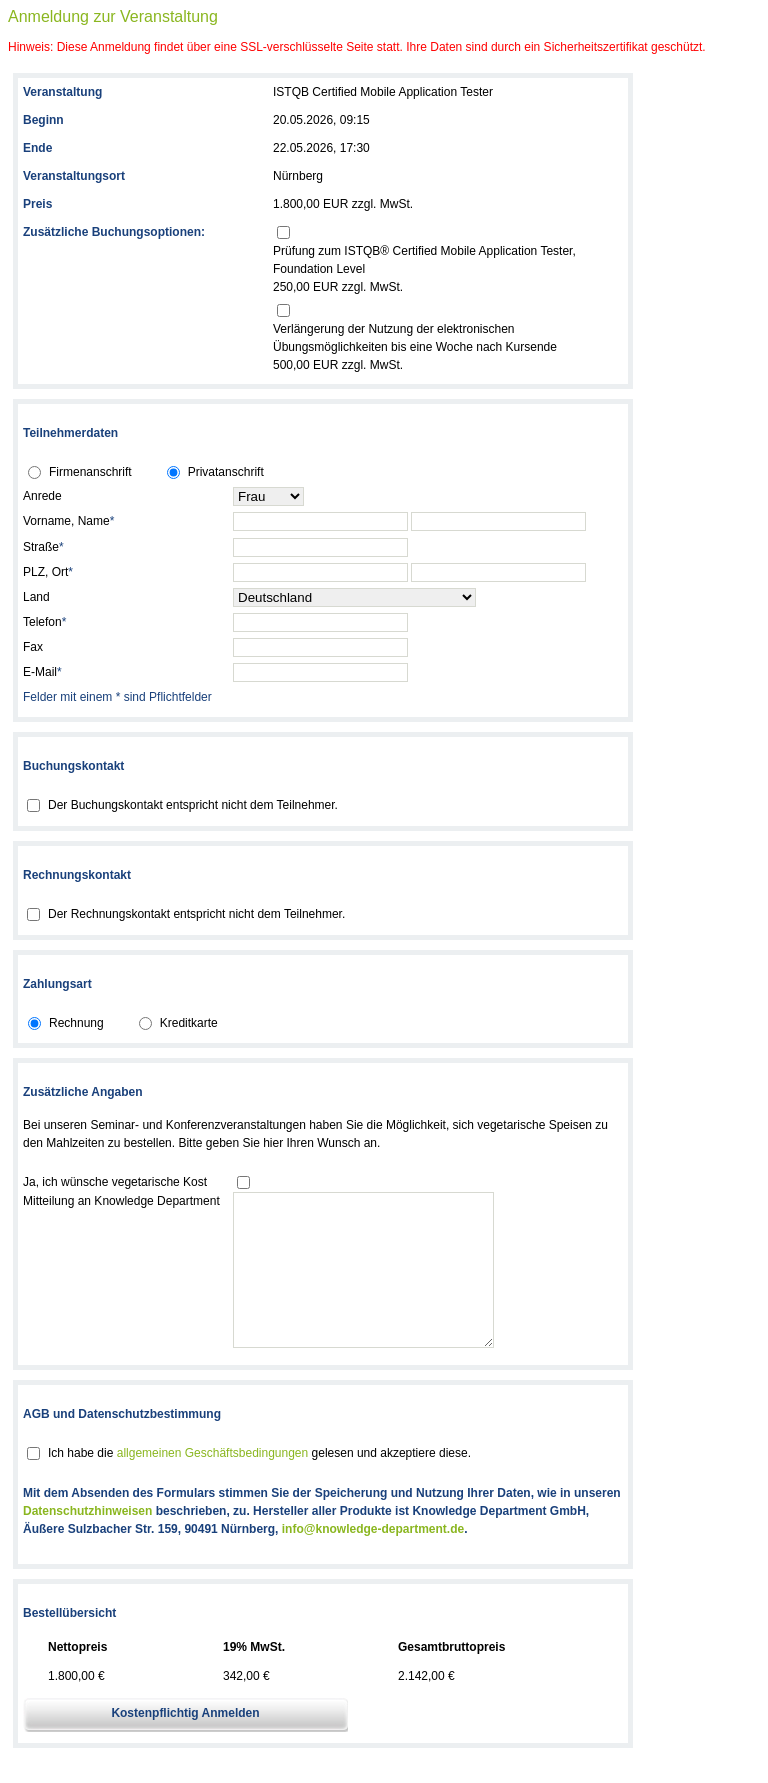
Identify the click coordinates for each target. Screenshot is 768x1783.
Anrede (42, 496)
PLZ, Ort (48, 572)
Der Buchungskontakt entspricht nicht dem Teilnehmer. (193, 805)
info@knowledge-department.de (373, 1559)
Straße (43, 547)
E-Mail (42, 672)
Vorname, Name (68, 521)
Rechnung (76, 1023)
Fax (33, 647)
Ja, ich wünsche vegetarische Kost (115, 1182)
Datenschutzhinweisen (87, 1541)
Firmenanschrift (90, 472)
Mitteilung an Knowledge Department (121, 1201)
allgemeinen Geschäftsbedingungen (212, 1483)
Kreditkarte (189, 1023)
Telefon (44, 622)
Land (36, 597)
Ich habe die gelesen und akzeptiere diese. (259, 1483)
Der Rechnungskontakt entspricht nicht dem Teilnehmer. (196, 914)
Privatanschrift (226, 472)
